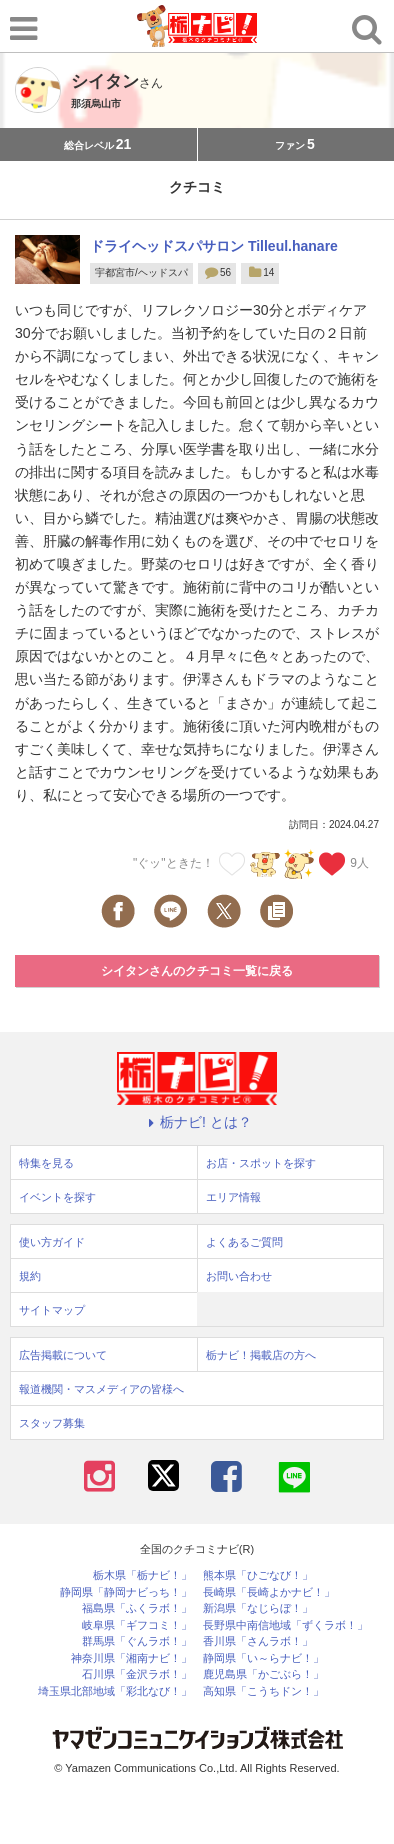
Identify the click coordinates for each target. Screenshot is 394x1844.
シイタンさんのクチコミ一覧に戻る (197, 971)
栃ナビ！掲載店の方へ (261, 1355)
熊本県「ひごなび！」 (258, 1575)
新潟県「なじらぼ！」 (258, 1608)
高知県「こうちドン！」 (263, 1691)
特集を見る (46, 1163)
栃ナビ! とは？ (197, 1122)
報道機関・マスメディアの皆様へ (101, 1389)
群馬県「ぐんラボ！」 (137, 1641)
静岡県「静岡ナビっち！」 (126, 1592)
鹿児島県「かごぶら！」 (263, 1674)
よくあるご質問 (244, 1242)
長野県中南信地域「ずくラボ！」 (285, 1625)
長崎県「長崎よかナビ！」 (269, 1592)
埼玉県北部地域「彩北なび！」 (115, 1691)
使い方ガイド (52, 1242)
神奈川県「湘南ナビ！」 (131, 1658)
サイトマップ (52, 1310)
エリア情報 (233, 1197)
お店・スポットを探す (261, 1163)
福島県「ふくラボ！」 (137, 1608)
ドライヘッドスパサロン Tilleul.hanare (214, 246)
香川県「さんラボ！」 (258, 1641)
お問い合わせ (239, 1276)
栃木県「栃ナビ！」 (142, 1575)
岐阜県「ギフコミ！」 (137, 1625)
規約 (30, 1276)
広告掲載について (63, 1355)
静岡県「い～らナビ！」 (263, 1658)
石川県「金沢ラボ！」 (137, 1674)
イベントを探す (57, 1197)
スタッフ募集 (52, 1423)
